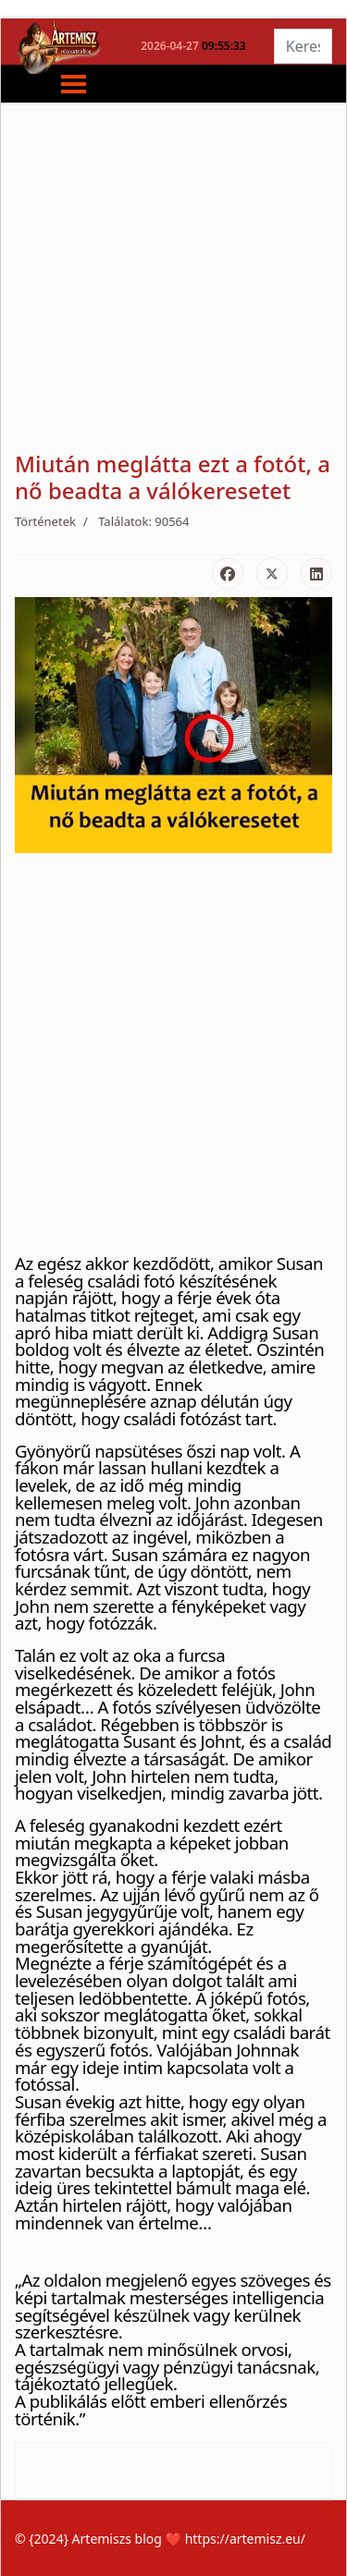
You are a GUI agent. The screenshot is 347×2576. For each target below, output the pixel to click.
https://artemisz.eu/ (245, 2538)
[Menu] (59, 84)
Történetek (45, 521)
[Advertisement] (173, 277)
